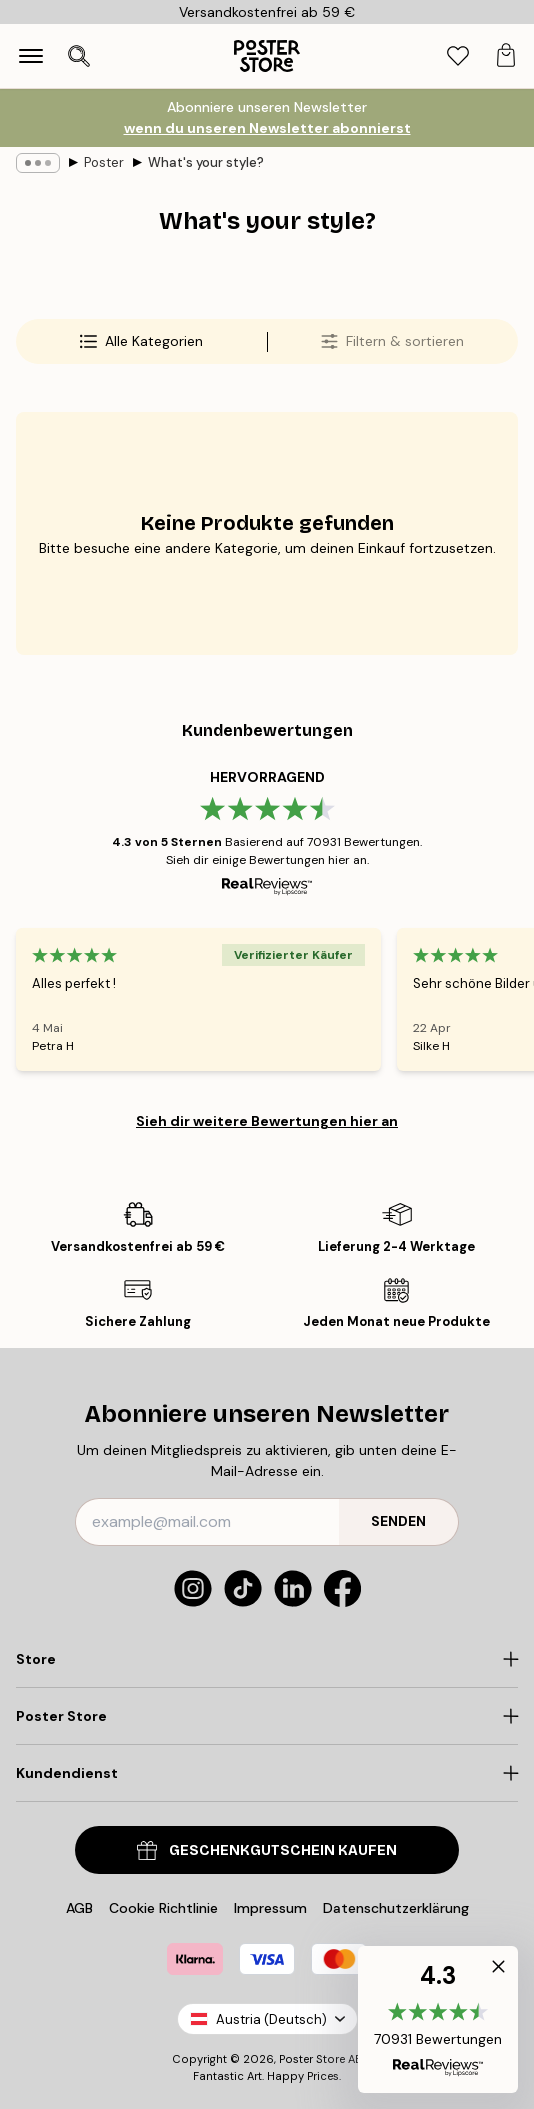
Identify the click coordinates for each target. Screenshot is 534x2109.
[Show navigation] (31, 56)
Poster (104, 162)
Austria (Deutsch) (267, 2019)
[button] (438, 2019)
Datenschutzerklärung (396, 1908)
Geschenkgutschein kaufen (267, 1850)
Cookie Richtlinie (163, 1908)
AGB (79, 1908)
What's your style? (206, 162)
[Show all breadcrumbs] (38, 163)
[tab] (458, 56)
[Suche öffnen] (79, 56)
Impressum (270, 1908)
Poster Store (312, 2059)
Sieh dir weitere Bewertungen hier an (267, 1121)
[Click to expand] (267, 1659)
